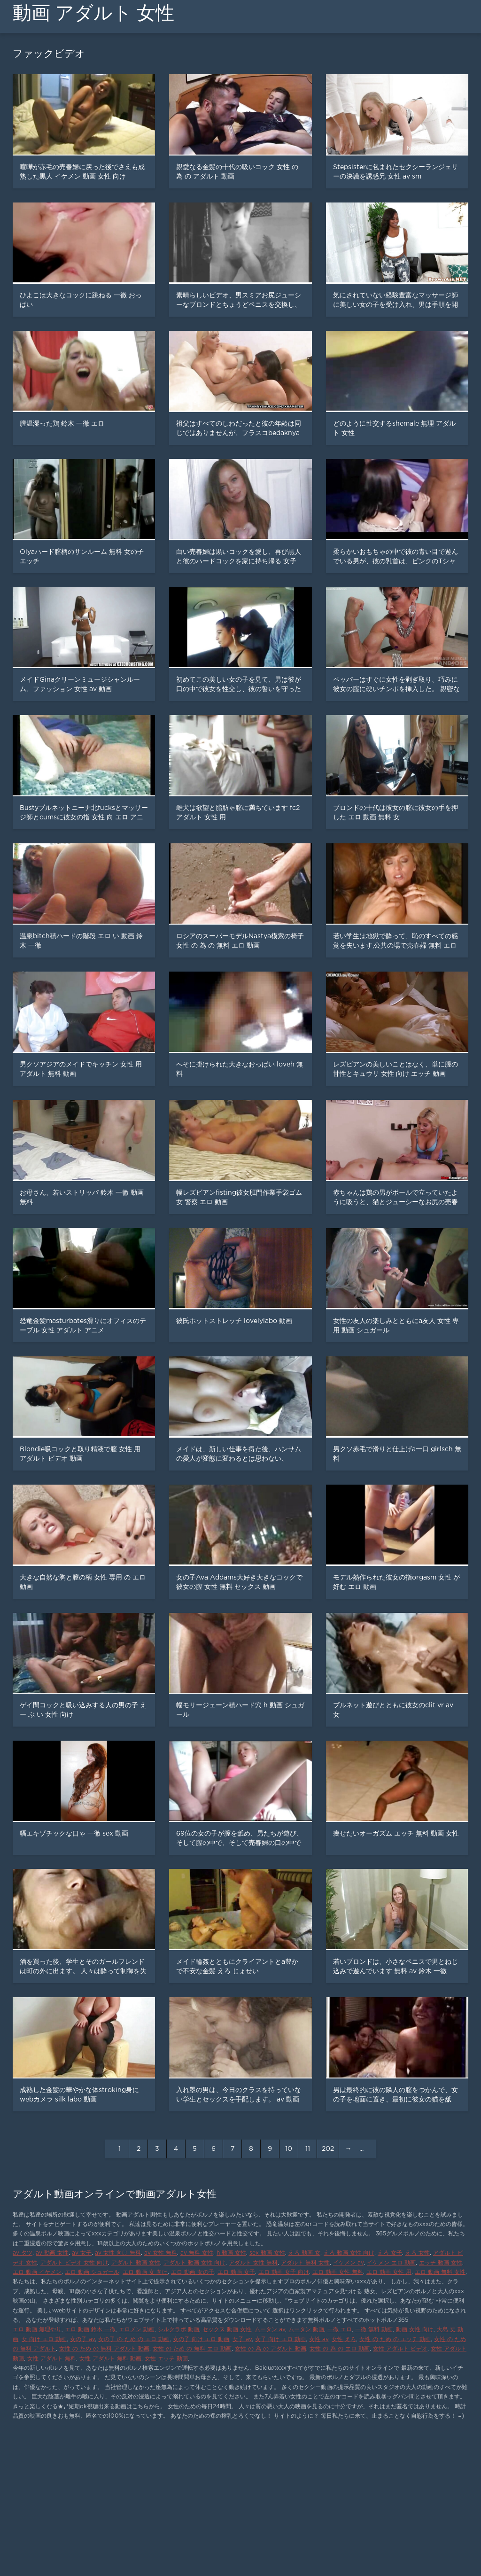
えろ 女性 (417, 2253)
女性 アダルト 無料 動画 (110, 2358)
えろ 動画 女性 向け (349, 2253)
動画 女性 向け (415, 2329)
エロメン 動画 (137, 2329)
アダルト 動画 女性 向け (194, 2262)
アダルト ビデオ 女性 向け (74, 2262)
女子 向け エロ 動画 (280, 2339)
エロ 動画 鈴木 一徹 (90, 2329)
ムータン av (270, 2329)
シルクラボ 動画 (178, 2329)
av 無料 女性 (196, 2253)
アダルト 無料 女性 (305, 2262)
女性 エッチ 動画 (166, 2358)
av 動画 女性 (52, 2253)
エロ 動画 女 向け (145, 2272)
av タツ (22, 2253)
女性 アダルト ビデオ (400, 2348)
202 (328, 2149)
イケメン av (348, 2262)
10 (288, 2149)
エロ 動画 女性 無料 (337, 2272)
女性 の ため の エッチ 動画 (395, 2339)
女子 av (242, 2339)
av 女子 (82, 2253)
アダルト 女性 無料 (253, 2262)
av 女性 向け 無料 (118, 2253)
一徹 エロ (339, 2329)
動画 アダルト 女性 (93, 12)
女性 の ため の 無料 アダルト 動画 (104, 2348)
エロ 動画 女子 (236, 2272)
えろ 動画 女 (304, 2253)
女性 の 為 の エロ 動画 (340, 2348)
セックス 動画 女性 (226, 2329)
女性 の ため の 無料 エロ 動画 (192, 2348)
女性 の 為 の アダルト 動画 (270, 2348)
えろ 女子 (390, 2253)
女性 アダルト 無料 (51, 2358)
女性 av (318, 2339)
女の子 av (82, 2339)
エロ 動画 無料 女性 (440, 2272)
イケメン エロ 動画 (391, 2262)
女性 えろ (344, 2339)
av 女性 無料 (160, 2253)
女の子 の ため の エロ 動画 (134, 2339)
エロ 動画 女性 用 (388, 2272)
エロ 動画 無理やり (37, 2329)
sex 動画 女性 (267, 2253)
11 (307, 2149)
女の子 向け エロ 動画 (201, 2339)
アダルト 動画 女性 (135, 2262)
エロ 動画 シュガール (92, 2272)
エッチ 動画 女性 (440, 2262)
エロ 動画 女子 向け (283, 2272)
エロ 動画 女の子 (192, 2272)
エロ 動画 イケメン (37, 2272)
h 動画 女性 (231, 2253)
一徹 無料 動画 (374, 2329)
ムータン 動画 (306, 2329)
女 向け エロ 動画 (44, 2339)
